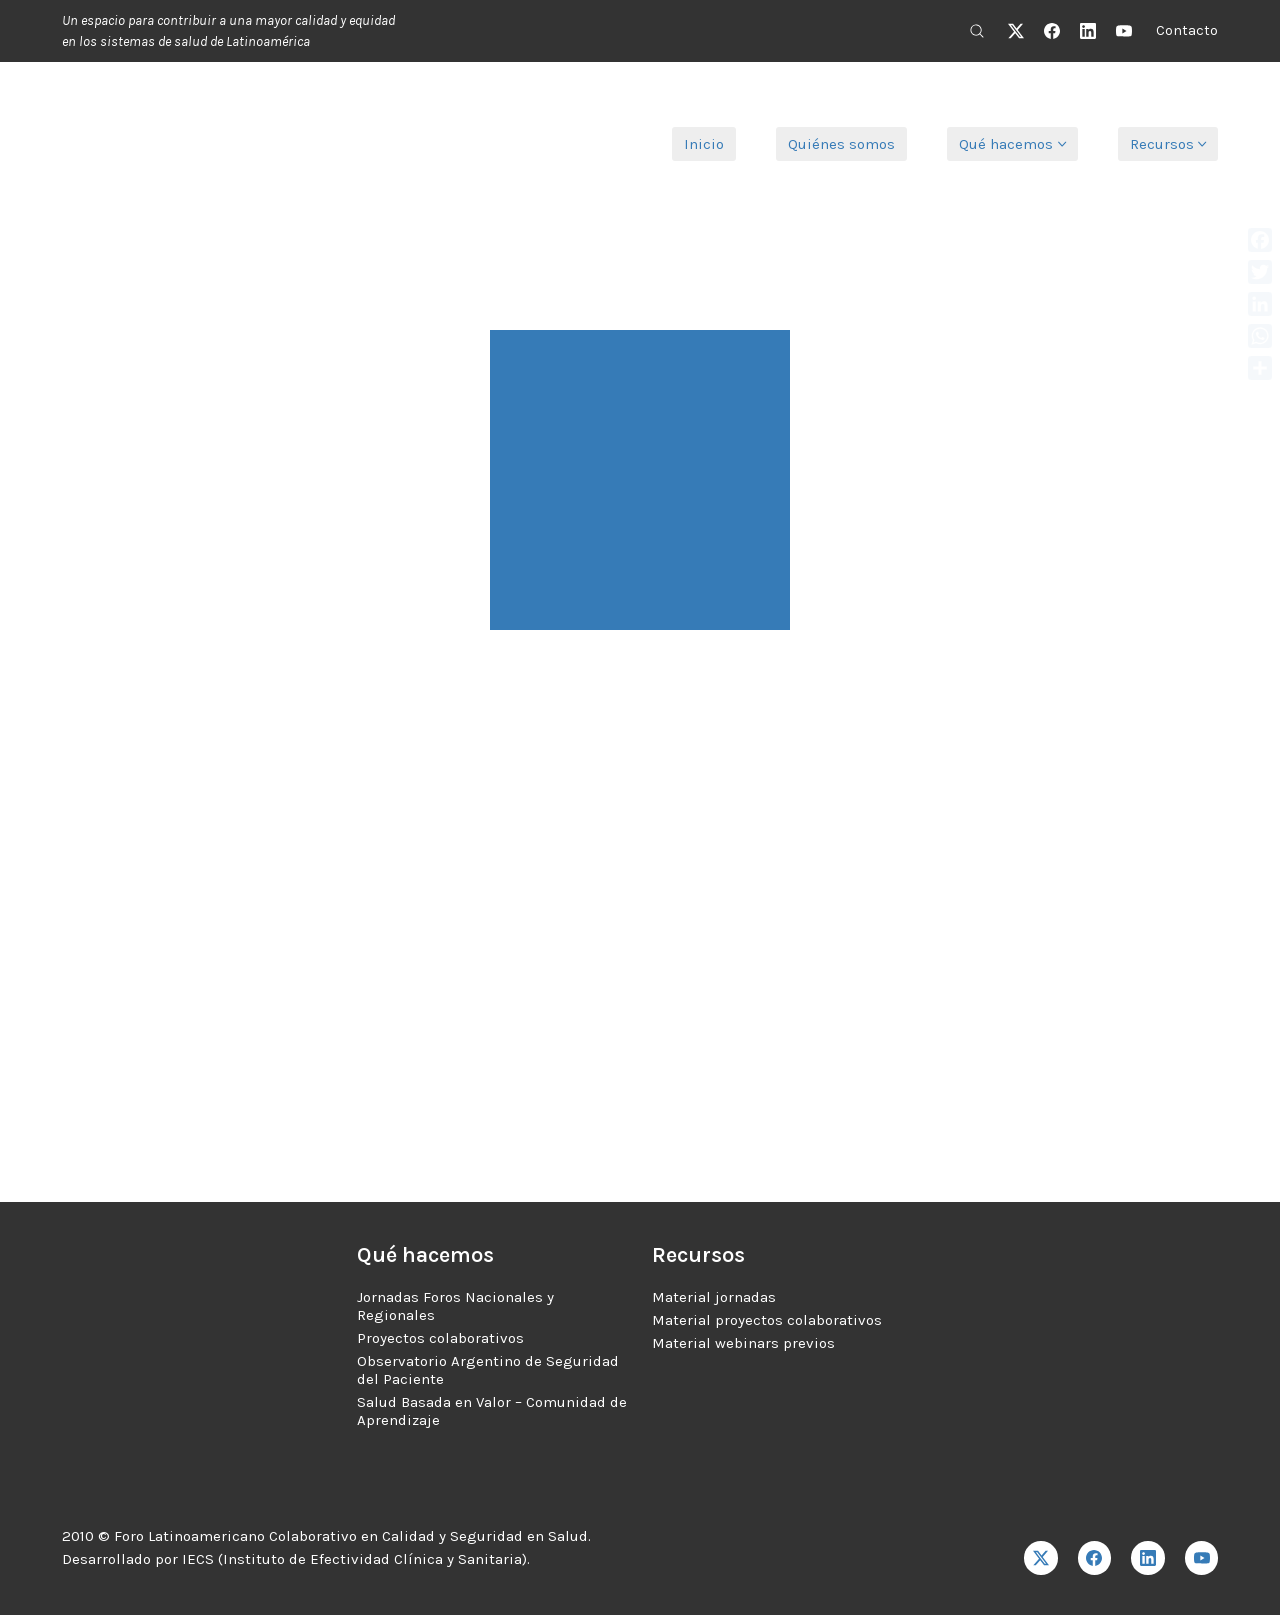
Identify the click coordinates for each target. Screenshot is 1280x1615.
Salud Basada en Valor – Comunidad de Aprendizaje (492, 1411)
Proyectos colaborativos (440, 1338)
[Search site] (977, 31)
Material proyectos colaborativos (767, 1320)
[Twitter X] (1016, 31)
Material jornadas (714, 1297)
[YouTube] (1124, 31)
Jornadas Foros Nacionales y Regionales (455, 1306)
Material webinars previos (743, 1343)
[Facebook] (1052, 31)
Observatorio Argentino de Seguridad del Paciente (488, 1370)
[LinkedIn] (1088, 31)
